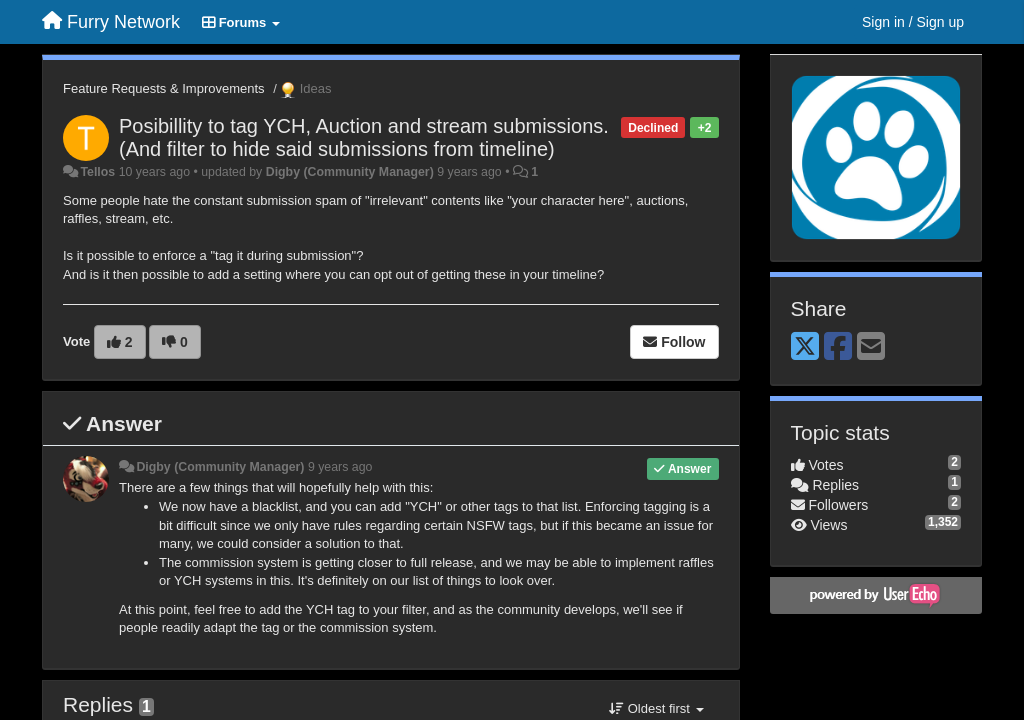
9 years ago (340, 467)
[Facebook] (838, 347)
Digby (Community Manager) (350, 172)
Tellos (97, 172)
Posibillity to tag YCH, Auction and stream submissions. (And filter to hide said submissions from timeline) (364, 137)
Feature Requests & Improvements (164, 88)
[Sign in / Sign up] (913, 22)
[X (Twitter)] (805, 347)
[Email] (871, 347)
